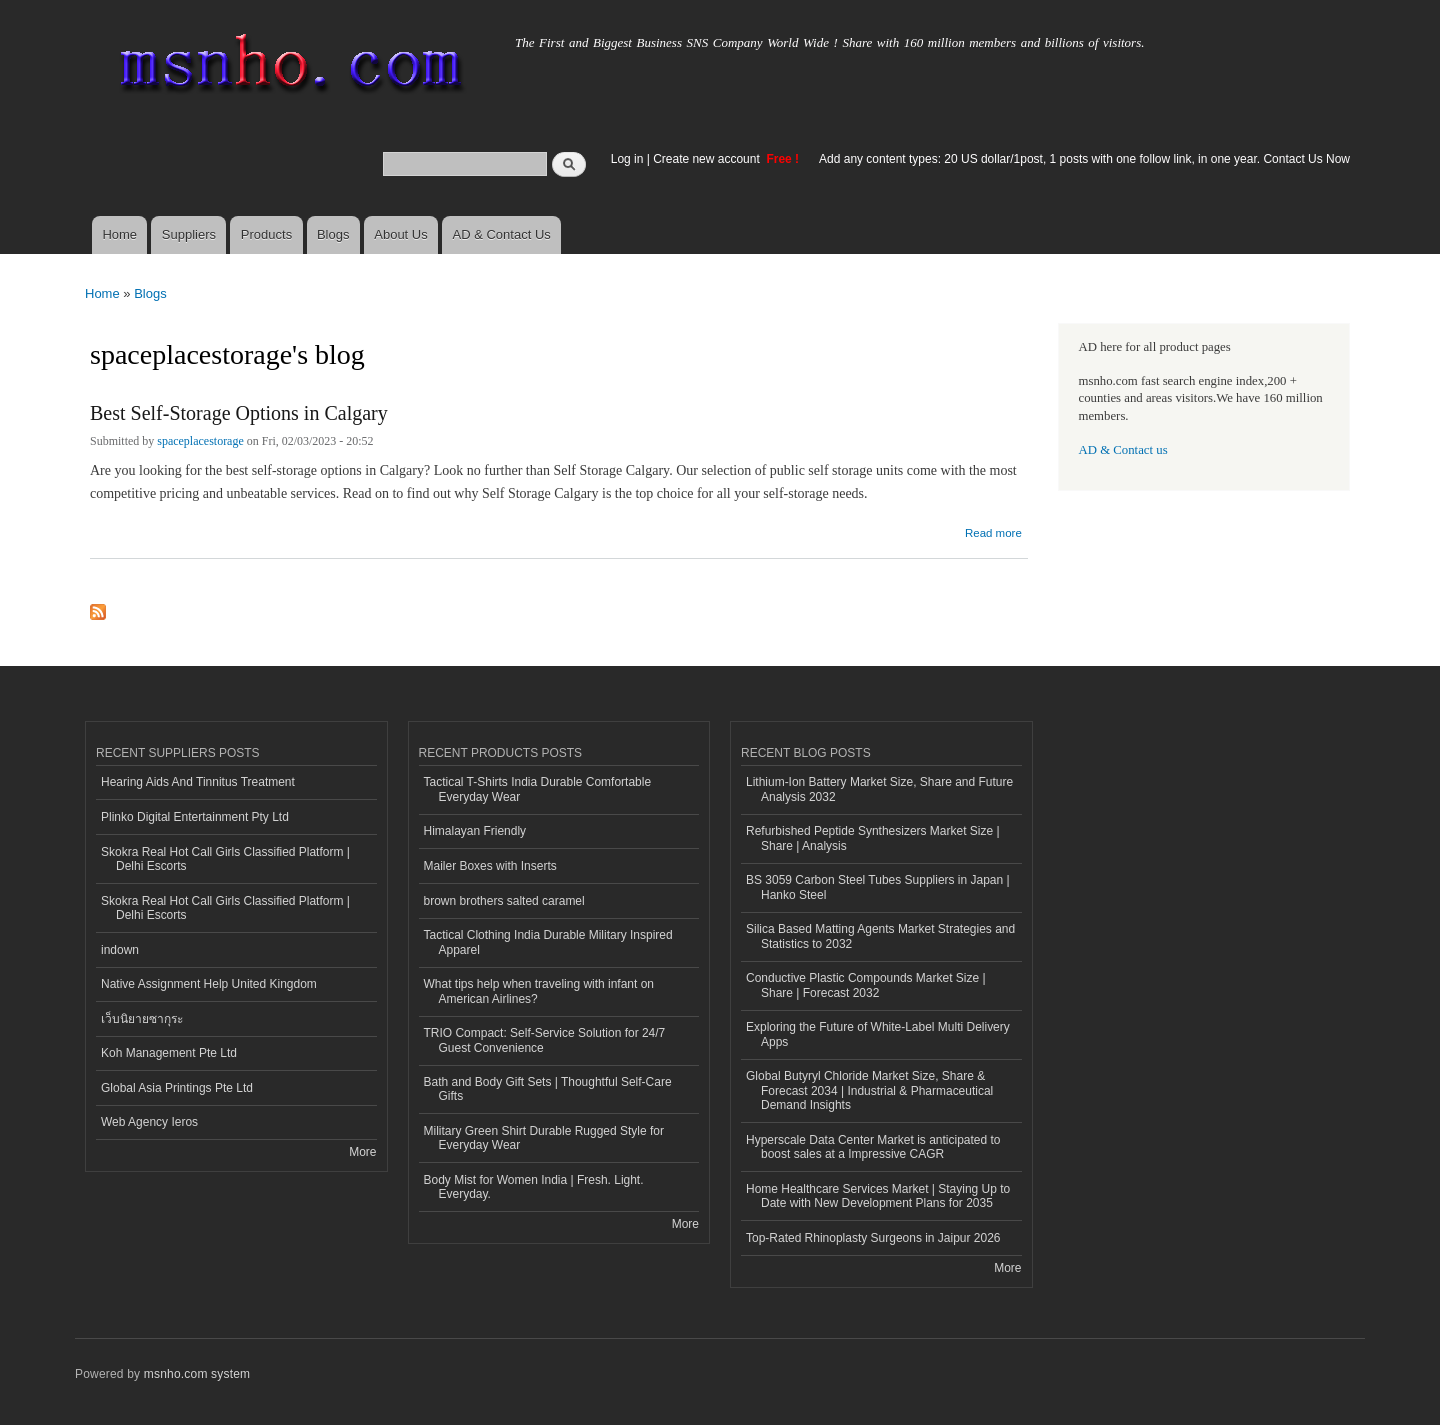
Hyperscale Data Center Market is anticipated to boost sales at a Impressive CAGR (873, 1147)
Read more (993, 530)
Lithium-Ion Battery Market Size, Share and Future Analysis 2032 (879, 789)
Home (119, 234)
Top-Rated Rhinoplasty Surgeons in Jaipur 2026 (873, 1238)
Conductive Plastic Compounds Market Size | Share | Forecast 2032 (866, 985)
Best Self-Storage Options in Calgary (239, 413)
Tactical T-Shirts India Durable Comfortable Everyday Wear (538, 789)
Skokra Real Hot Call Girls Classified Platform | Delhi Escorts (225, 859)
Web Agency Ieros (149, 1122)
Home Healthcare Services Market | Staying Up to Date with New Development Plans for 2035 (878, 1196)
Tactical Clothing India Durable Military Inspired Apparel (548, 942)
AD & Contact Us (502, 234)
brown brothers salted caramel (504, 901)
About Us (400, 234)
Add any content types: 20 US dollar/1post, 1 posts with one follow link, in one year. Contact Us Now (1084, 159)
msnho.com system (197, 1374)
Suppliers (189, 234)
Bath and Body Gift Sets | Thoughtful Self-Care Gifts (548, 1089)
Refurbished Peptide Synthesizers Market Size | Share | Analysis (873, 838)
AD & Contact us (1123, 450)
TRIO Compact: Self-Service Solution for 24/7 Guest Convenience (545, 1040)
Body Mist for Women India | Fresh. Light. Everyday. (534, 1187)
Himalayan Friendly (475, 831)
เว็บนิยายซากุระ (142, 1019)
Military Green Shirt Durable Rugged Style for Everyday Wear (544, 1138)
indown (120, 950)
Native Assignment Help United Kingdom (209, 984)
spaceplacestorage (200, 441)
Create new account (708, 159)
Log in (627, 159)
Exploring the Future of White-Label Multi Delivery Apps (878, 1034)
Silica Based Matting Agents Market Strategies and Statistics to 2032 (880, 936)
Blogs (333, 234)
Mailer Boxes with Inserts (490, 866)
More (362, 1152)
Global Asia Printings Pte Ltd (177, 1088)
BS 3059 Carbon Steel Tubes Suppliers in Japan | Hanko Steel (878, 887)
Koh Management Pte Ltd (169, 1053)
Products (266, 234)
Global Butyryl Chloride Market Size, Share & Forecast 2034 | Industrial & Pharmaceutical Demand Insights (869, 1090)
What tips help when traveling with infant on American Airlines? (539, 991)
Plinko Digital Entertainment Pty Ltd (195, 817)
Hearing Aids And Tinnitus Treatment (198, 782)
